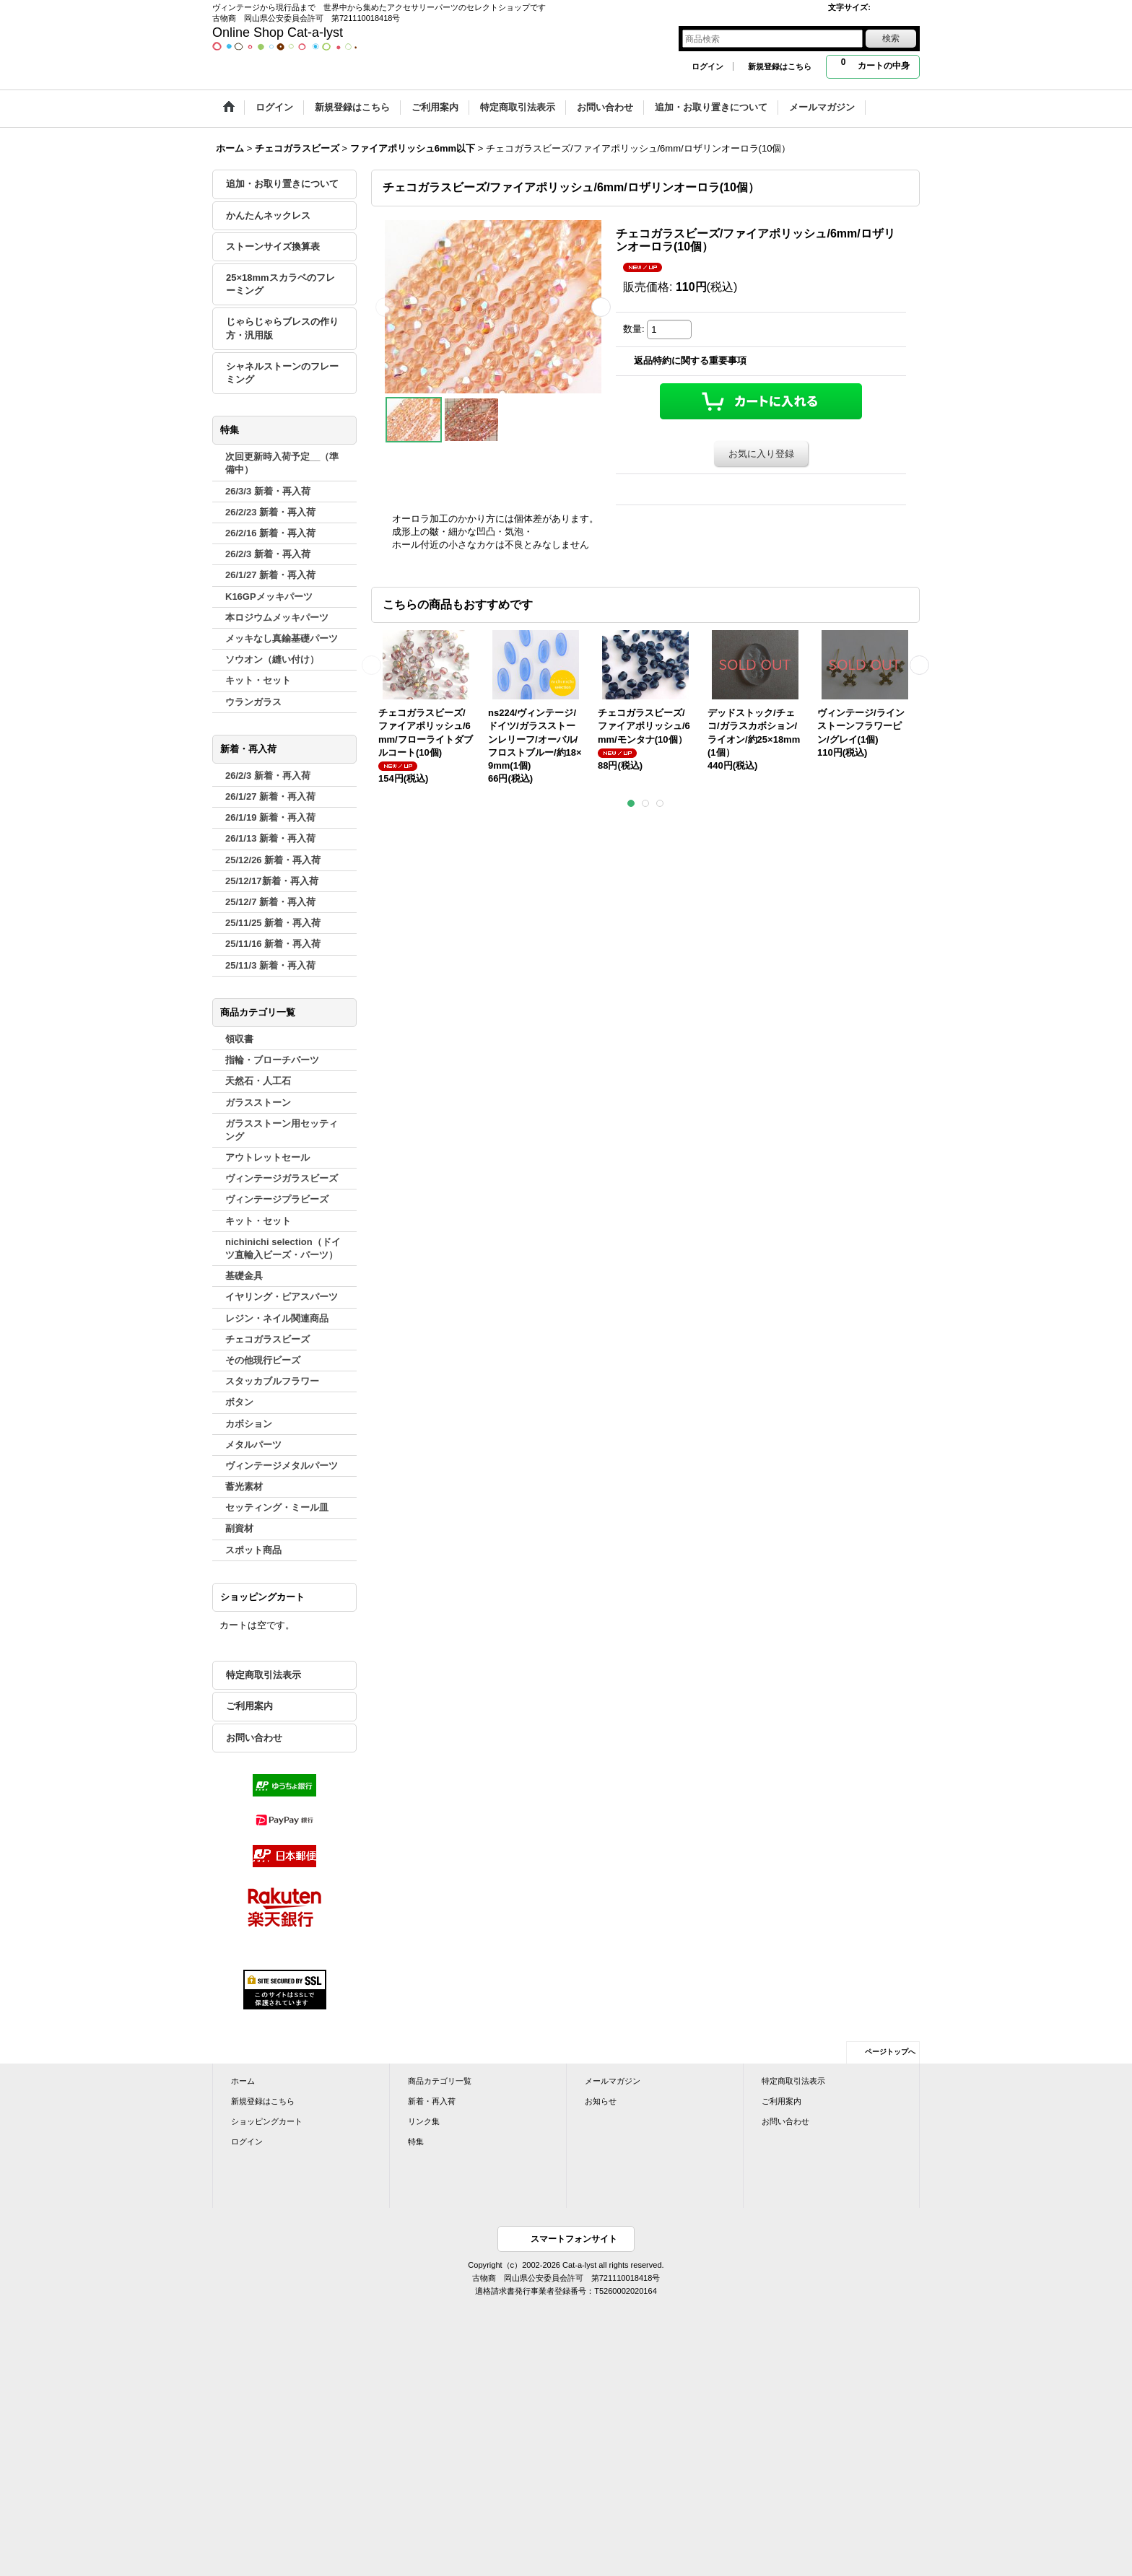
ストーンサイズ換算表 (273, 246)
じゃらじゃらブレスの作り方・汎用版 (282, 328)
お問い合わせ (254, 1737)
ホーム (243, 2081)
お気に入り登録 (761, 453)
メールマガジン (612, 2081)
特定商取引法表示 (263, 1674)
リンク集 (424, 2121)
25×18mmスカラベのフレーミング (280, 284)
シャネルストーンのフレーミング (282, 373)
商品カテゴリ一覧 (439, 2081)
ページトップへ (890, 2052)
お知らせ (601, 2101)
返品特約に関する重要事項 (690, 360)
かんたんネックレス (268, 215)
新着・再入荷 (432, 2101)
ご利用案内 (249, 1705)
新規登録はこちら (779, 66)
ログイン (707, 66)
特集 (416, 2141)
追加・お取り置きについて (282, 183)
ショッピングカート (266, 2121)
